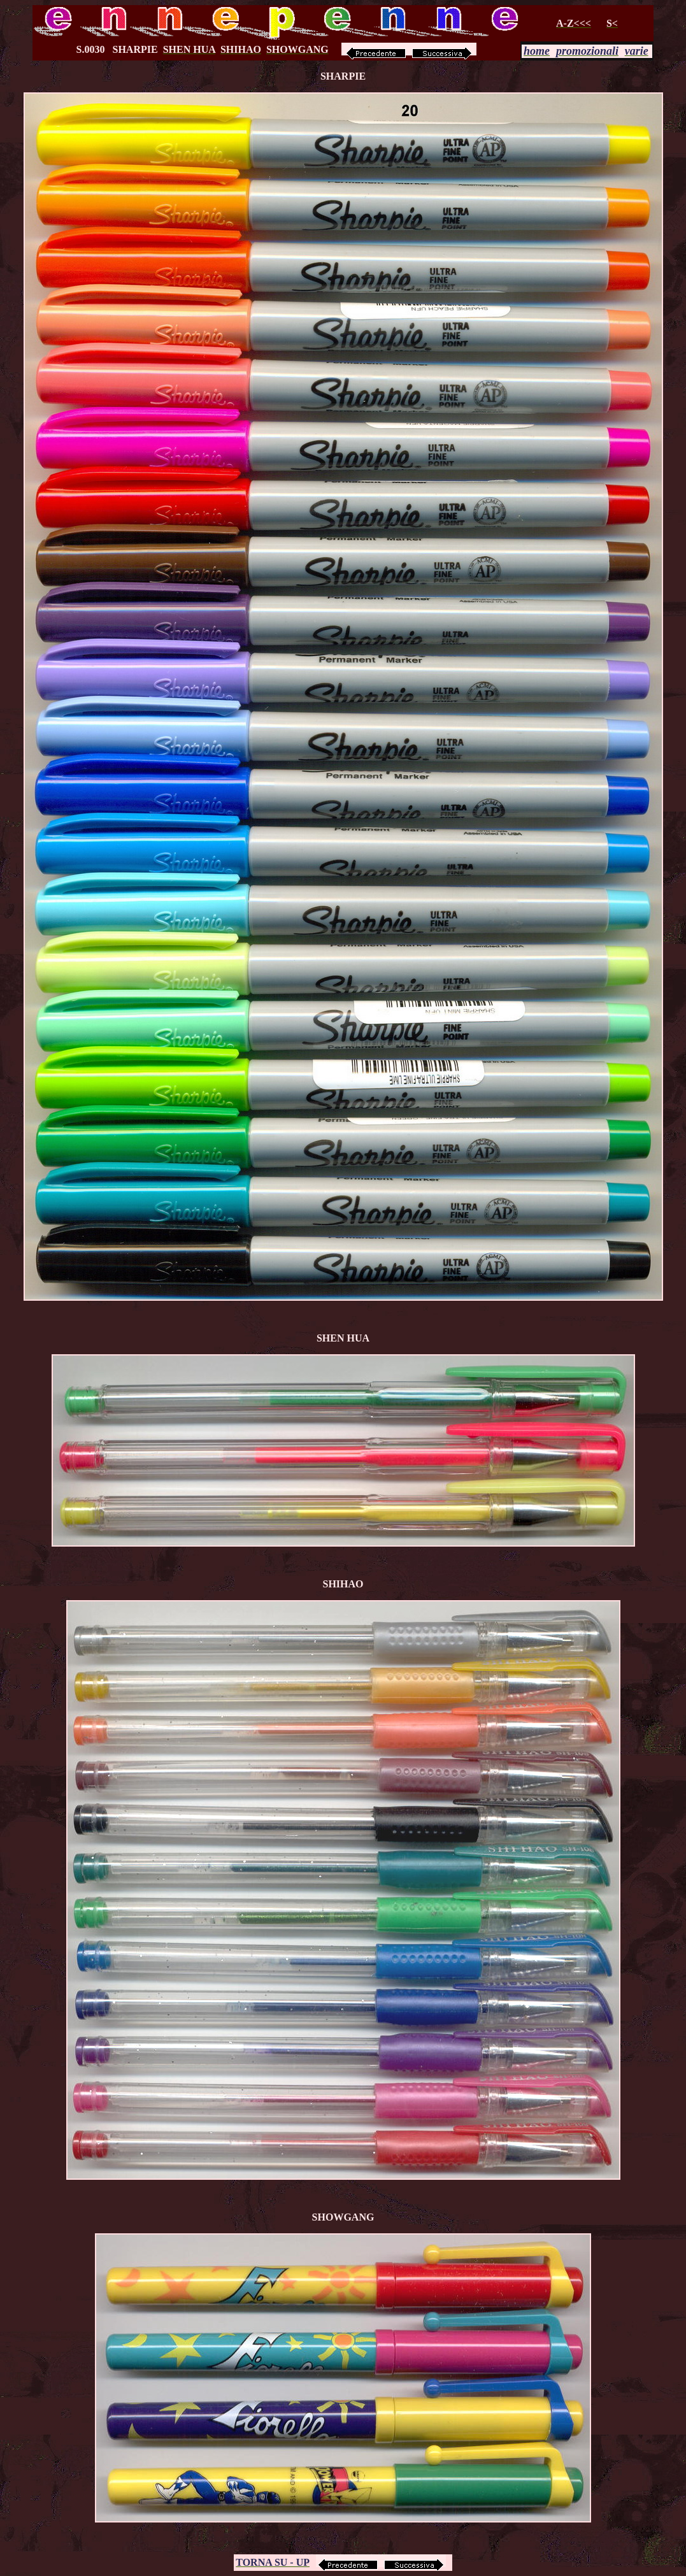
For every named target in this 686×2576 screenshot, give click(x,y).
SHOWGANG (343, 2217)
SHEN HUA (343, 1338)
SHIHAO (342, 1583)
